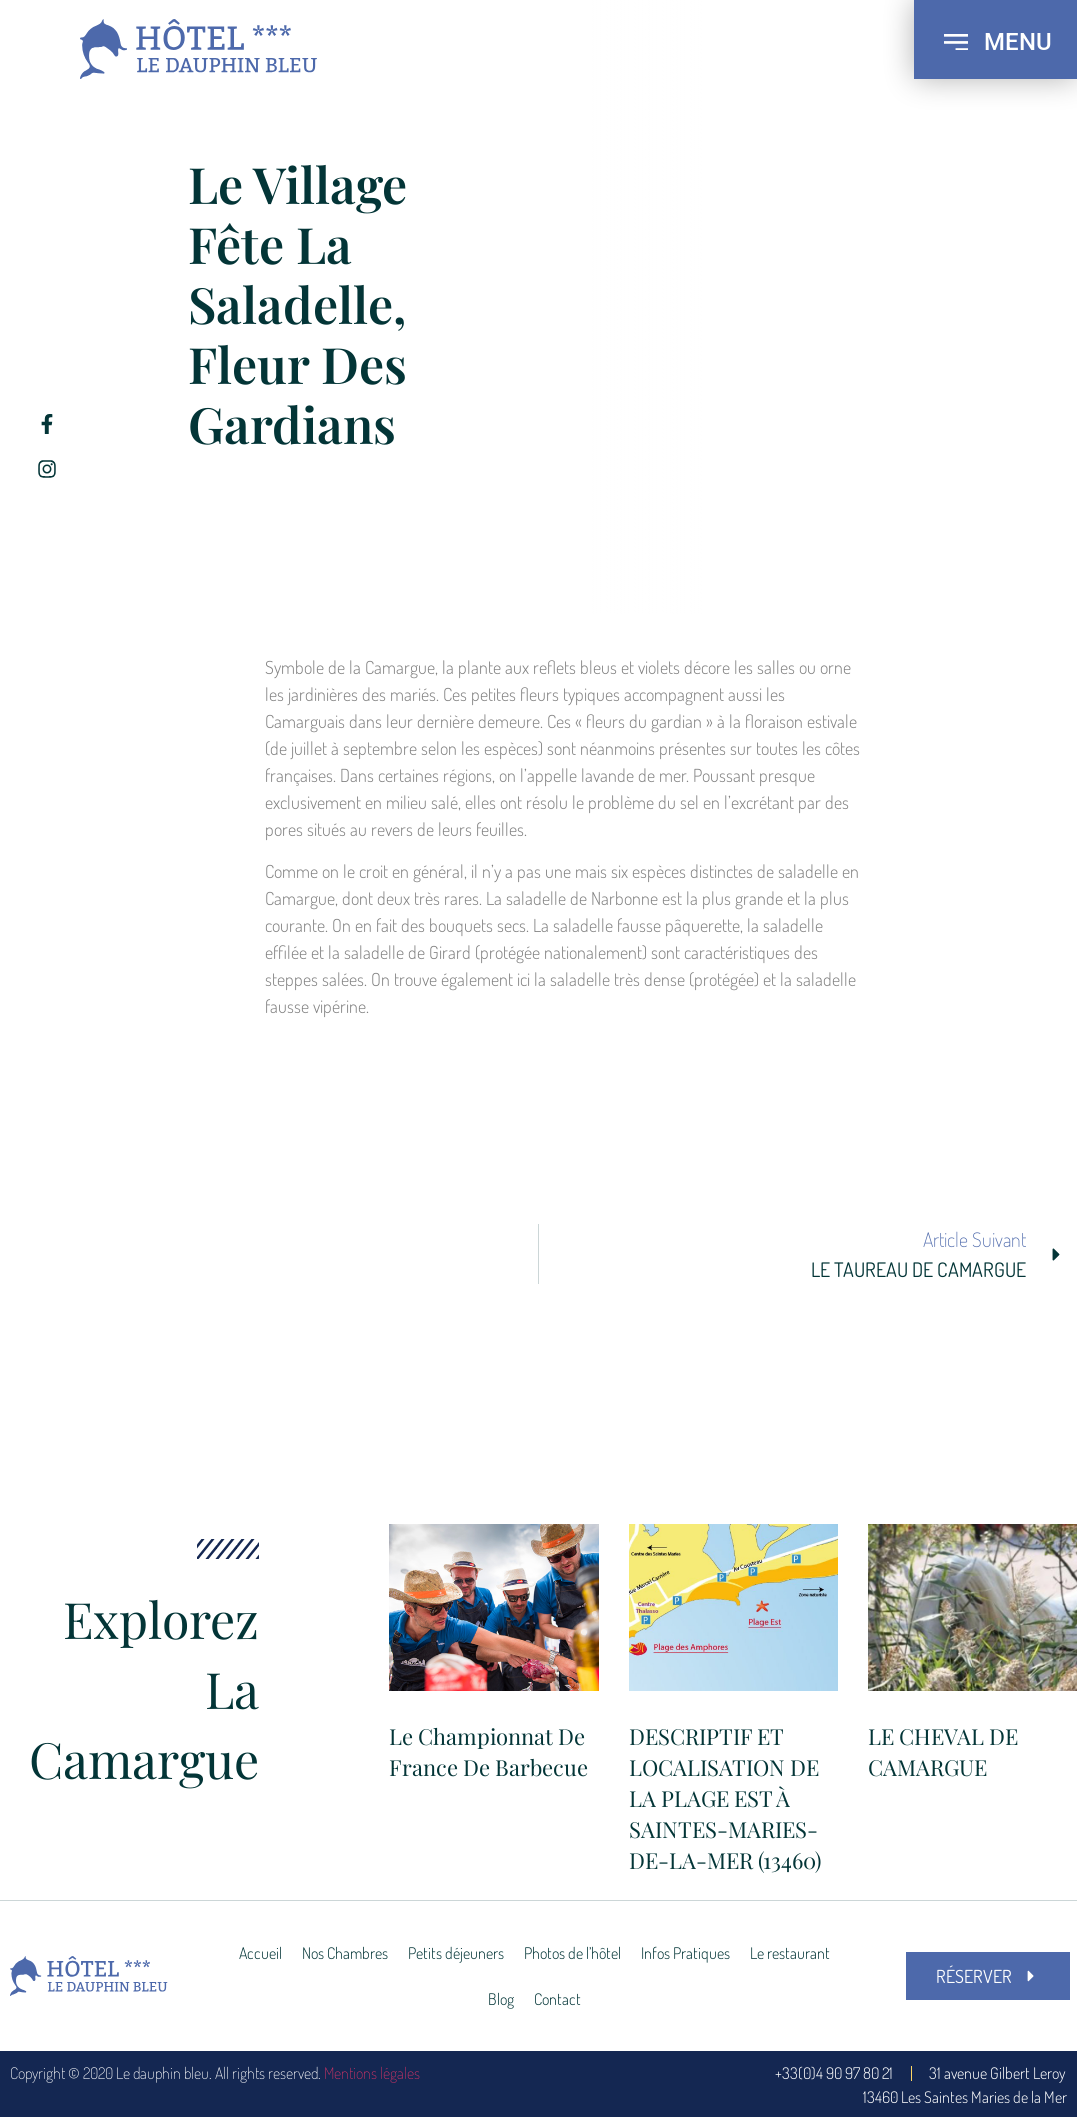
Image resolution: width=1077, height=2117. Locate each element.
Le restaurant (790, 1953)
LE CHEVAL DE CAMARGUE (943, 1751)
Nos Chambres (345, 1953)
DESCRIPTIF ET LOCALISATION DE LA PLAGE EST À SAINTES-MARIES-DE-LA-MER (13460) (725, 1797)
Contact (557, 1999)
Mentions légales (372, 2073)
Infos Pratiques (685, 1953)
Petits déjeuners (456, 1953)
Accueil (260, 1953)
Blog (501, 1999)
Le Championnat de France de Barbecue (488, 1751)
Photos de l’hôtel (572, 1953)
